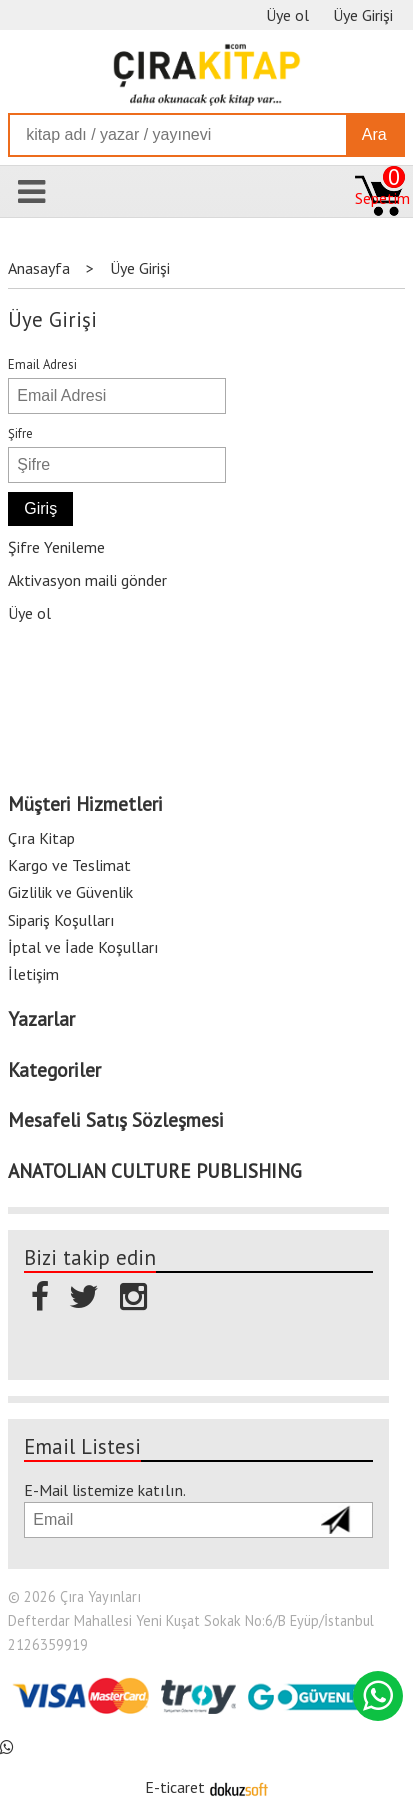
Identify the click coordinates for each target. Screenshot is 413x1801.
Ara (374, 134)
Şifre (20, 433)
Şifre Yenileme (56, 547)
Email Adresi (42, 364)
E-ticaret (175, 1787)
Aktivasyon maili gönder (87, 580)
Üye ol (29, 613)
